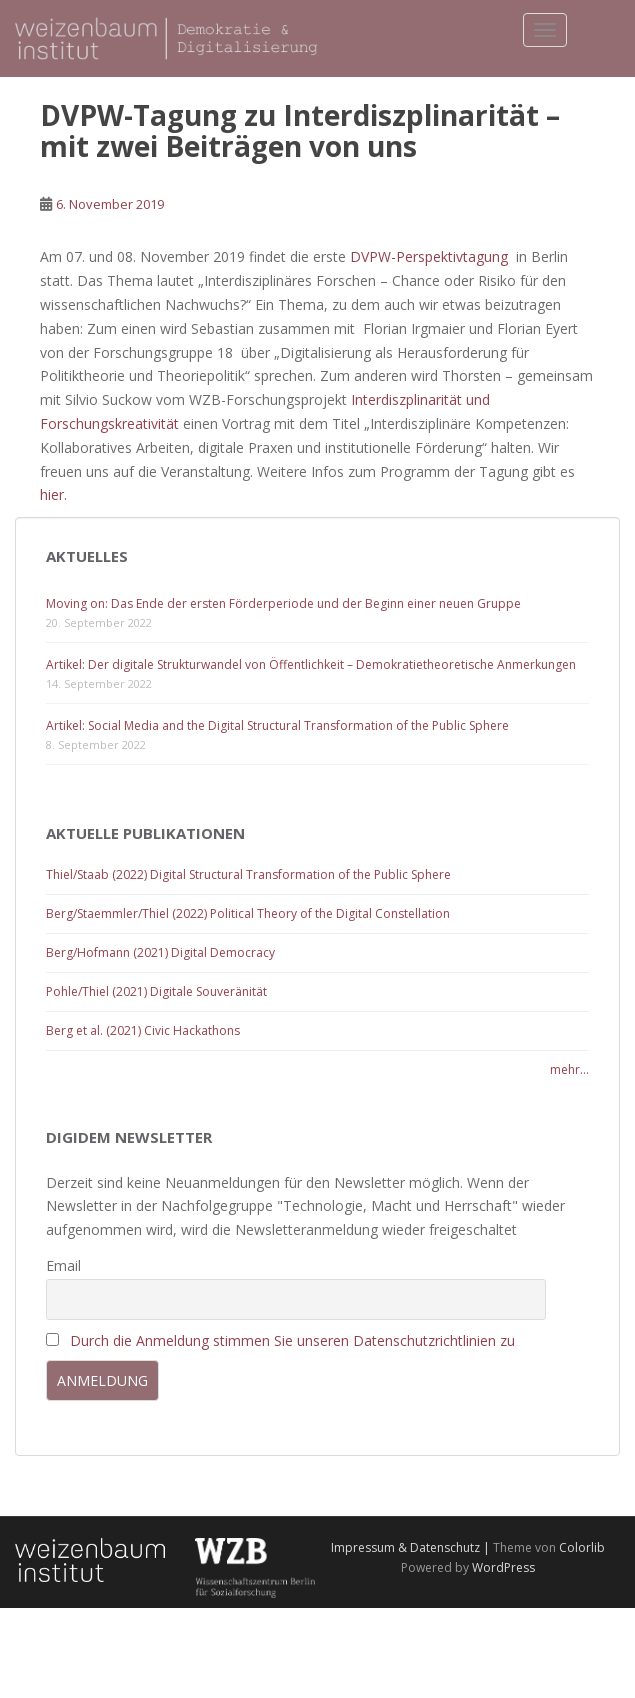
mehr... (569, 1069)
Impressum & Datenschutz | (412, 1547)
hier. (53, 494)
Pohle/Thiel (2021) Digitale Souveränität (156, 991)
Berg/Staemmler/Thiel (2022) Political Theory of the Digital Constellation (248, 913)
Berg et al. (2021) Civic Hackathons (143, 1030)
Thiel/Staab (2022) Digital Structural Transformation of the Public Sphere (248, 874)
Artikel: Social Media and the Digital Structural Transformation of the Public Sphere (277, 725)
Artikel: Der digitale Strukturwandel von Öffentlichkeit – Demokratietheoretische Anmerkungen (311, 664)
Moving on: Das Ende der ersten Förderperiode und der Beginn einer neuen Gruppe (283, 603)
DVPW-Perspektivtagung (429, 256)
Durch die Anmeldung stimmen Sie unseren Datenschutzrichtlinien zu (292, 1340)
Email (63, 1265)
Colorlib (582, 1547)
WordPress (503, 1567)
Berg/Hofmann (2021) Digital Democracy (160, 952)
